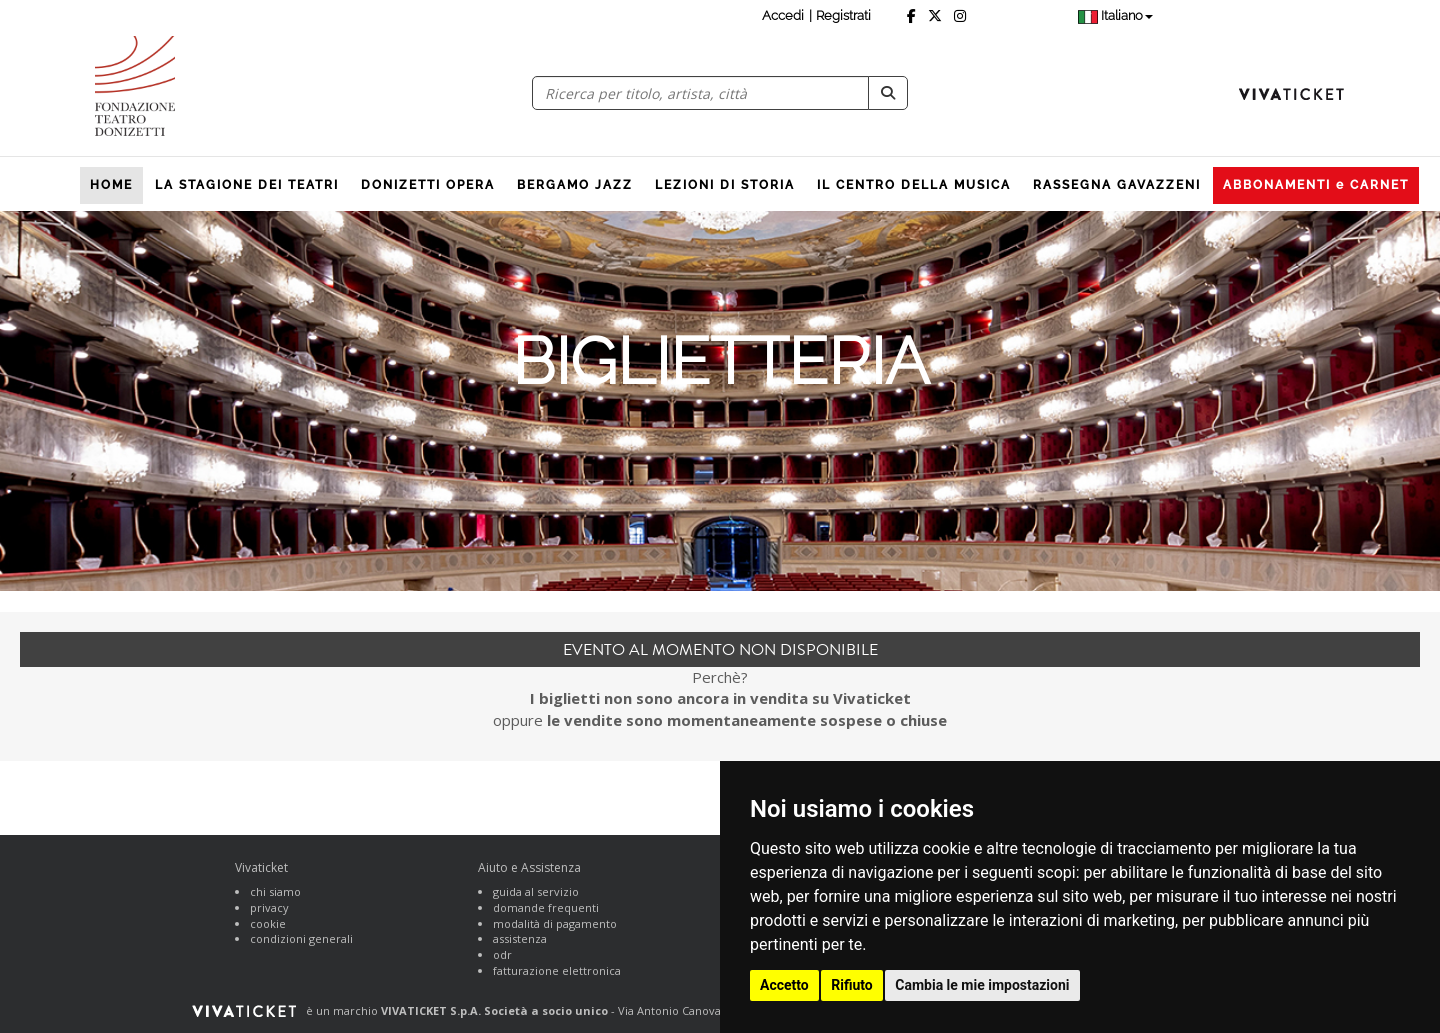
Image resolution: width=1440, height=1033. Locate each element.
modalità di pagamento (555, 923)
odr (502, 954)
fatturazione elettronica (557, 970)
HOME (111, 185)
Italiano (1115, 15)
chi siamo (275, 891)
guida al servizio (536, 891)
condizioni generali (301, 938)
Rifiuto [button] (852, 985)
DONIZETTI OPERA (428, 185)
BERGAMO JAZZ (575, 185)
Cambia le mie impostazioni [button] (982, 985)
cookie (268, 923)
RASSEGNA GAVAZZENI (1117, 185)
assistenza (520, 938)
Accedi (783, 15)
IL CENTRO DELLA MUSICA (914, 185)
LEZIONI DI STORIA (725, 185)
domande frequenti (546, 907)
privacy (269, 907)
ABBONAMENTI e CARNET (1316, 185)
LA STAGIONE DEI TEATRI (247, 185)
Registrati (843, 15)
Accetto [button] (784, 985)
